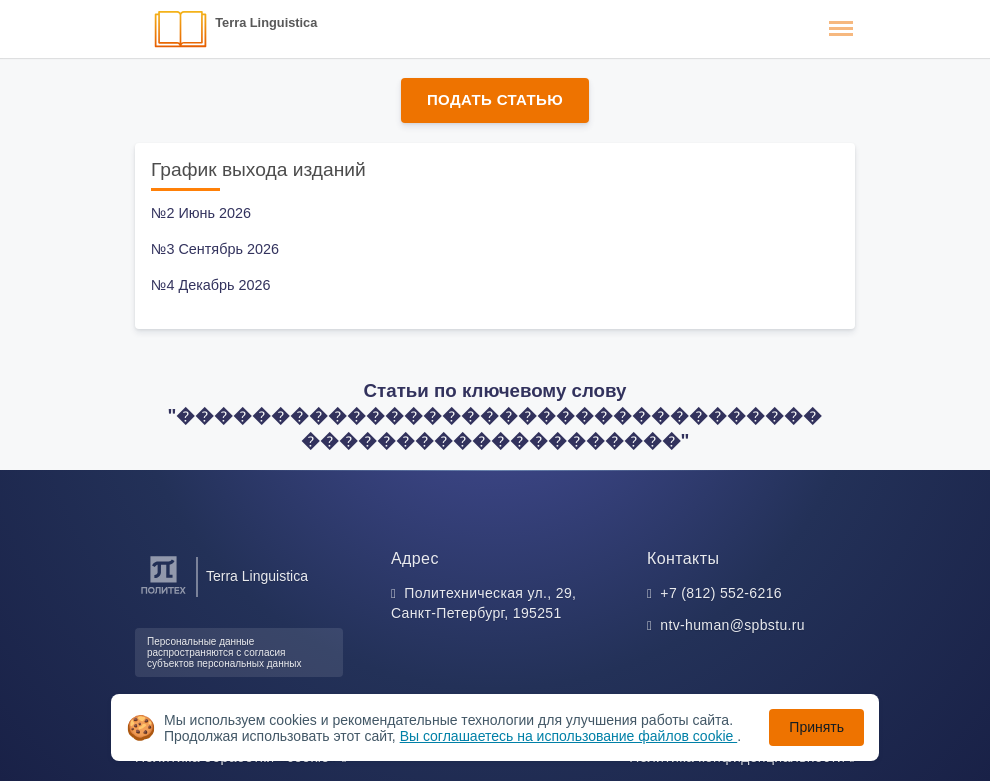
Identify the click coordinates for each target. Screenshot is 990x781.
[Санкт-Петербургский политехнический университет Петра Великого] (163, 594)
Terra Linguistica (266, 22)
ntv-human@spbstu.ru (732, 625)
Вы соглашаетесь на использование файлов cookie (569, 736)
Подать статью (495, 99)
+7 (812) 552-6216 (721, 593)
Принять (816, 727)
